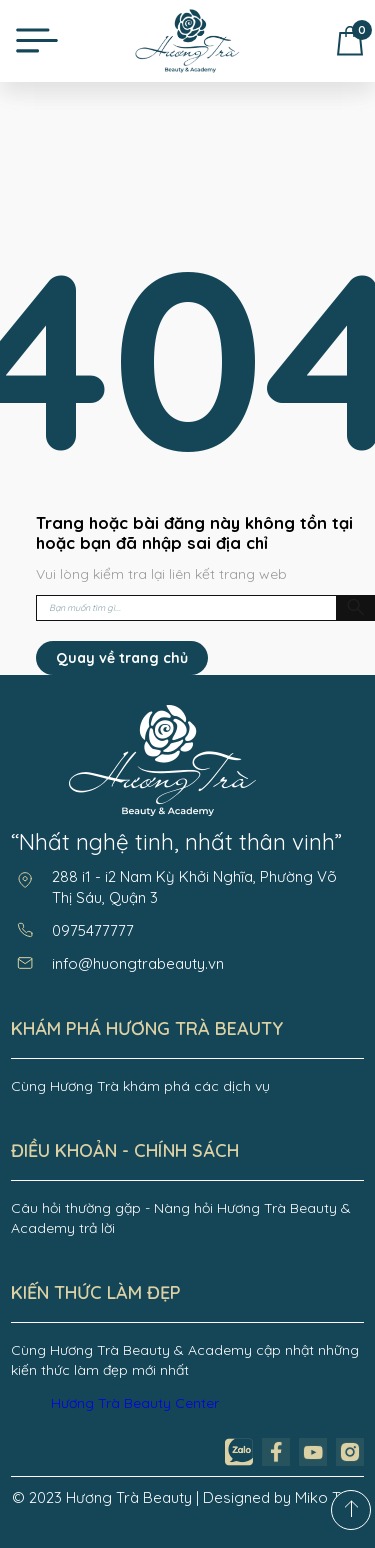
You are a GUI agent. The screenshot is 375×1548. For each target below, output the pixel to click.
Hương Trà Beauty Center (135, 1403)
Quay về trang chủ (122, 658)
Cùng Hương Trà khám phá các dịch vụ (140, 1086)
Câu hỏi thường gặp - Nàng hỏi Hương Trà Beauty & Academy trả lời (181, 1218)
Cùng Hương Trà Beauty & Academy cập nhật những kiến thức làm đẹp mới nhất (185, 1360)
